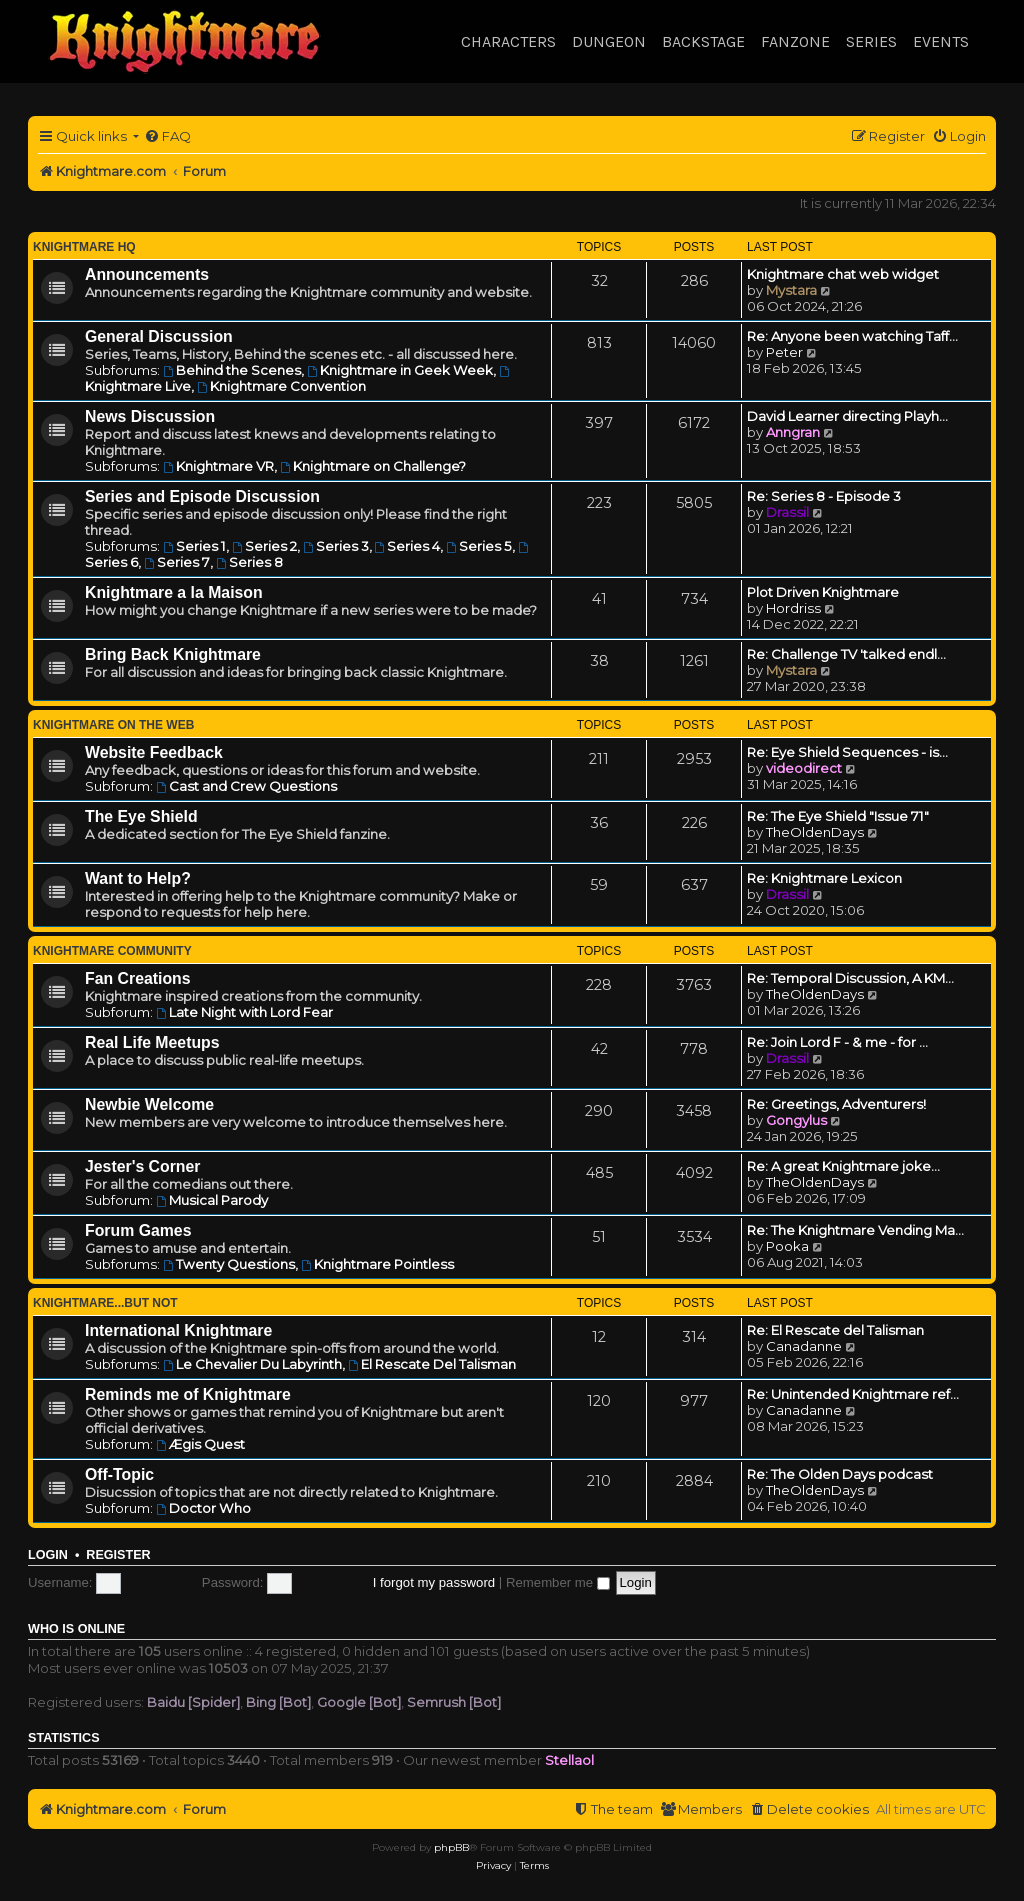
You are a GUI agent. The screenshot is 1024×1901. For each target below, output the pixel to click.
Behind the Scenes (232, 370)
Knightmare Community (112, 951)
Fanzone (795, 41)
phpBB (451, 1847)
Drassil (787, 512)
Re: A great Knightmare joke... (843, 1166)
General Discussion (159, 336)
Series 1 (194, 546)
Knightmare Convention (281, 386)
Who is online (76, 1629)
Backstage (703, 41)
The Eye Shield (141, 816)
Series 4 (408, 546)
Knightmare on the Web (113, 725)
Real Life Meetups (152, 1042)
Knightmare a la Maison (174, 592)
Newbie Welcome (149, 1104)
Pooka (787, 1246)
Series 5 (479, 546)
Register (118, 1555)
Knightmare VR (218, 466)
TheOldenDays (815, 832)
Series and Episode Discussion (202, 496)
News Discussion (150, 416)
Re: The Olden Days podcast (840, 1474)
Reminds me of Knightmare (188, 1394)
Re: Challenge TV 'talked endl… (846, 654)
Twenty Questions (229, 1264)
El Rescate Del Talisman (432, 1364)
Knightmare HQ (84, 247)
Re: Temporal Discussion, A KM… (850, 978)
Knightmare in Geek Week (400, 370)
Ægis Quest (200, 1444)
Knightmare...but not (105, 1303)
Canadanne (804, 1346)
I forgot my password (434, 1582)
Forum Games (138, 1230)
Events (941, 41)
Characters (508, 41)
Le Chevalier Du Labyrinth (252, 1364)
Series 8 (249, 562)
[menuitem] (167, 136)
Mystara (791, 290)
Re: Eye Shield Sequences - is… (847, 752)
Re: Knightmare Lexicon (824, 878)
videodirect (804, 768)
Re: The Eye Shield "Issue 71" (838, 816)
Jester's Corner (143, 1166)
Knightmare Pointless (377, 1264)
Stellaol (569, 1760)
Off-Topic (119, 1474)
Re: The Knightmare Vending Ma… (855, 1230)
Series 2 (264, 546)
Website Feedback (154, 752)
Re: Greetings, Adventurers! (836, 1104)
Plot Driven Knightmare (823, 592)
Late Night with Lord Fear (244, 1012)
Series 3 (336, 546)
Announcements (147, 274)
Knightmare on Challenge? (373, 466)
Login (48, 1555)
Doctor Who (203, 1508)
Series (871, 41)
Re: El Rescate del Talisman (835, 1330)
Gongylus (796, 1120)
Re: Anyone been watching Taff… (852, 336)
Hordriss (793, 608)
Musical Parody (212, 1200)
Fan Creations (138, 978)
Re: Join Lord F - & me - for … (837, 1042)
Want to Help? (138, 878)
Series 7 (177, 562)
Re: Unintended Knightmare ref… (853, 1394)
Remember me (558, 1582)
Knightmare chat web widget (843, 274)
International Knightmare (178, 1330)
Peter (784, 352)
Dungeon (609, 41)
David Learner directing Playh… (847, 416)
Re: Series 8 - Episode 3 (824, 496)
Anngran (793, 432)
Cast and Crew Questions (246, 786)
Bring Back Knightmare (173, 654)
